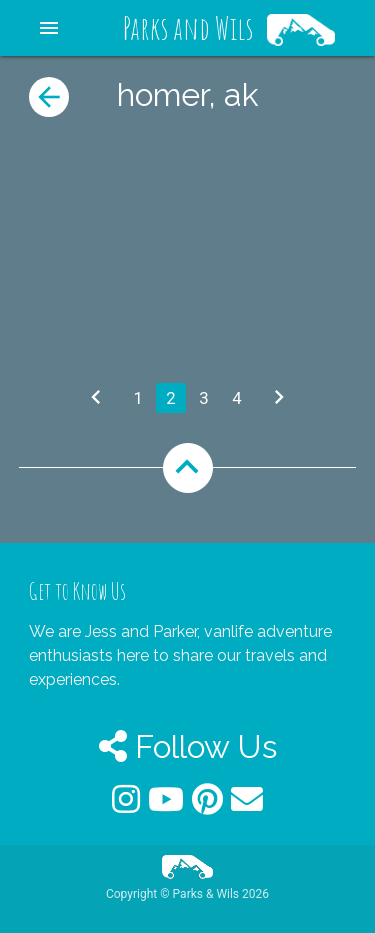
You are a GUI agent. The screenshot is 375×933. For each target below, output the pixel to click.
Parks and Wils (188, 28)
